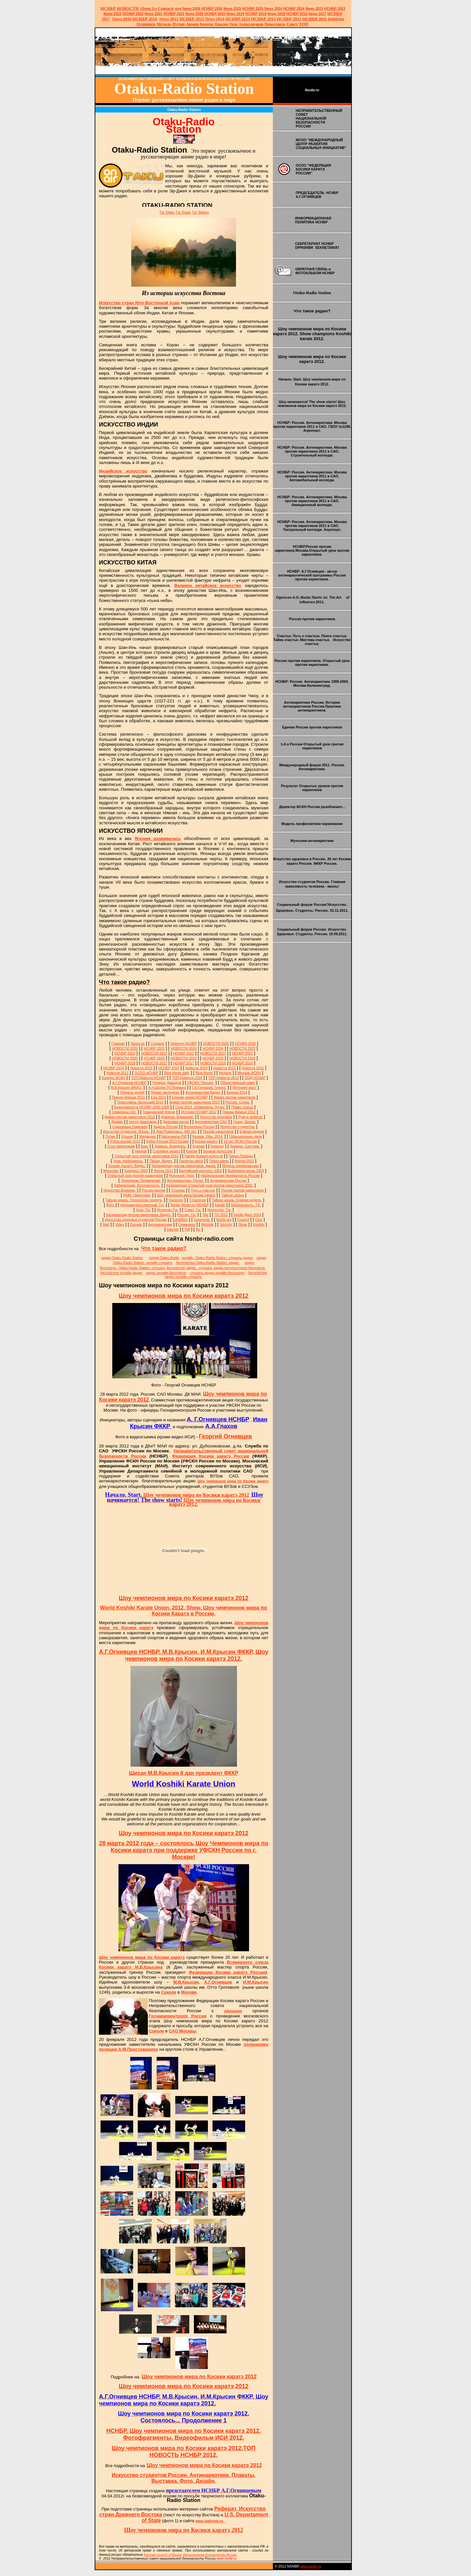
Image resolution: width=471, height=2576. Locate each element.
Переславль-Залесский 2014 (140, 1102)
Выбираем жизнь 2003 (246, 1171)
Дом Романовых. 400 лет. (176, 1131)
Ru (198, 1229)
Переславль (274, 24)
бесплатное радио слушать (189, 1268)
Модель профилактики (240, 1166)
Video (119, 1224)
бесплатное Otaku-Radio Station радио (208, 1263)
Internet (173, 1229)
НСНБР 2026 (245, 1043)
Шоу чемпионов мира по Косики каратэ (232, 1481)
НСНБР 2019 (256, 14)
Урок (233, 24)
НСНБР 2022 (133, 14)
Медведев (147, 1136)
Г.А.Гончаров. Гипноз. (209, 1087)
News (269, 8)
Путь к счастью (203, 1190)
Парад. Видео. (161, 1161)
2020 (194, 14)
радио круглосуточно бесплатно (239, 1268)
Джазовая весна (176, 1122)
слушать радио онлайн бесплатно (217, 1273)
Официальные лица (245, 1136)
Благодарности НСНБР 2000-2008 (141, 1107)
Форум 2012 (244, 1161)
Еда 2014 (158, 1097)
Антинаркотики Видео (203, 1092)
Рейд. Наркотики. (137, 1195)
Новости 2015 (141, 1068)
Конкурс (207, 24)
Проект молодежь (165, 1092)
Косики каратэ (206, 1141)
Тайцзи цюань (232, 1195)
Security (226, 1224)
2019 (235, 14)
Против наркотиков (218, 1131)
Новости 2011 (117, 1073)
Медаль (225, 1073)
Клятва (191, 1151)
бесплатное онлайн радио (121, 1273)
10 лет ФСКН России (240, 1141)
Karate (220, 1205)
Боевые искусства (217, 1151)
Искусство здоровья (216, 1117)
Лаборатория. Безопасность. (137, 1185)
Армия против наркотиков (234, 1097)
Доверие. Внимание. (177, 1117)
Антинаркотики (160, 1224)
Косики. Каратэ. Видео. (127, 1166)
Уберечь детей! (132, 1092)
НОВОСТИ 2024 (183, 1048)
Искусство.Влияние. (119, 1190)
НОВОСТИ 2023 (242, 1048)
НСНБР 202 (212, 8)
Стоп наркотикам (121, 1146)
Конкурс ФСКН (113, 1078)
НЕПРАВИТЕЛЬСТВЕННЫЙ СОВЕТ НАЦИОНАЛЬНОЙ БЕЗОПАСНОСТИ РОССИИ (319, 118)
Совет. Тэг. (192, 1210)
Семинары (186, 1224)
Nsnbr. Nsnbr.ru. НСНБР (189, 1205)
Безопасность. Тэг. (246, 1205)
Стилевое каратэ (166, 1151)
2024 (278, 8)
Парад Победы (241, 1156)
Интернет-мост (244, 1087)
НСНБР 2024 (294, 8)
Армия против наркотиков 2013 (194, 1102)
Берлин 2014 (237, 1092)
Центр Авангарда (143, 1122)
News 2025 (233, 8)
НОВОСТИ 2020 (125, 1058)
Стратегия (197, 1200)
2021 (154, 14)
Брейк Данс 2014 (247, 1215)
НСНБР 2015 (113, 1068)
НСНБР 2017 (183, 1063)
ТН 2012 (221, 1215)
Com (258, 1219)
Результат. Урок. (182, 1175)
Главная (118, 1043)
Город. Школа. (244, 1122)
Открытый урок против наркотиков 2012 (147, 1156)
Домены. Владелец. (170, 1146)
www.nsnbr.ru (310, 2566)
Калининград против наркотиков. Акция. (184, 1166)
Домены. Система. (245, 1146)
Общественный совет (237, 1083)
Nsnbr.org (223, 1219)
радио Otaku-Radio (164, 1258)
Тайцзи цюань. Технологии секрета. (134, 1200)
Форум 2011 (163, 1171)
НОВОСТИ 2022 (154, 1053)
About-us (138, 1043)
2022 (112, 14)
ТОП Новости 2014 (187, 1078)
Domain (136, 1224)
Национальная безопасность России (230, 1175)
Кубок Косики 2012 (125, 1141)
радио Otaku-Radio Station (122, 1258)
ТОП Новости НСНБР (148, 1078)
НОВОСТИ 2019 (183, 1058)
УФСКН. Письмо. (200, 1083)
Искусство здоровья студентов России (135, 1219)
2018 (276, 14)
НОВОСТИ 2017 (154, 1063)
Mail (106, 1224)
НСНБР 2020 (215, 14)
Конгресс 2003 (136, 1171)
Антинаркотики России (228, 1180)
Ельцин (127, 1136)
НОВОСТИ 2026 (216, 1043)
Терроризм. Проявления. (141, 1180)
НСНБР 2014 (168, 1068)
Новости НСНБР (183, 1043)
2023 (314, 8)
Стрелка (178, 1190)
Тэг (167, 212)
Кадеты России (165, 1127)
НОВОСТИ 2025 (125, 1048)
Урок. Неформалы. (128, 1161)
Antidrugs (336, 19)
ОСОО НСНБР (146, 1073)
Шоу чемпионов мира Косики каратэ (186, 1195)
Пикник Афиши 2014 (128, 1097)
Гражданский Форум (159, 1112)
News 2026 (191, 8)
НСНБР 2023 (334, 8)
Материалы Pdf (174, 1136)
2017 (317, 14)
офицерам (233, 2011)
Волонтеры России (199, 1127)
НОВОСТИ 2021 (213, 1053)
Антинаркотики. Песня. (185, 1180)
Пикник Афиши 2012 (239, 1112)
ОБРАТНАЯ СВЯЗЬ (311, 269)
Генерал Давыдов (166, 1083)
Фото (110, 1205)
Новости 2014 (196, 1068)
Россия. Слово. (238, 1102)
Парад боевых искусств (204, 1156)
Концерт (217, 1146)
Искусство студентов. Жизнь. (126, 1131)
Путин (110, 1136)
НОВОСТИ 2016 (213, 1063)
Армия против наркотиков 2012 (129, 1117)
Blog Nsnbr (204, 1073)
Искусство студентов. (237, 1127)
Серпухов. (202, 1219)
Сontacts (158, 1043)
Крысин (221, 24)
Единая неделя (252, 1131)
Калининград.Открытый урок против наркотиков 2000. (209, 1185)
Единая (199, 1146)
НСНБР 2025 (252, 8)
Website (207, 1224)
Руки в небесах (250, 1117)
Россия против (153, 1190)
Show (243, 1224)
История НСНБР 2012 (198, 1112)
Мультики (110, 1171)
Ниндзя (141, 1151)
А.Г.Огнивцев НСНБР (129, 1083)
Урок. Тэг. (143, 1210)
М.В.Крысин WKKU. (126, 1087)
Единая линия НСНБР (190, 1097)
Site (205, 1215)
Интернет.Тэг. (168, 1210)
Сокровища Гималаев (130, 1127)
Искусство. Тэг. (219, 1210)
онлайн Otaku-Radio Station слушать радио (217, 1258)
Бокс (145, 1146)
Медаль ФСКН (249, 1073)
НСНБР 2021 (173, 14)
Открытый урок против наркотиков (135, 1175)
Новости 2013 (224, 1068)
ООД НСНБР (255, 1078)
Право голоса (242, 1107)
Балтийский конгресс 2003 (200, 1171)
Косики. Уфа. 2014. (208, 1136)
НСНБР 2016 (242, 1063)
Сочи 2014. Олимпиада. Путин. (200, 1107)
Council (243, 1219)
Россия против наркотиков (242, 1190)
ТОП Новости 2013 (223, 1078)
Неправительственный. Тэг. (142, 1205)
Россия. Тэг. (186, 1215)
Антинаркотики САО (211, 1122)
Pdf (187, 1229)
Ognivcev (176, 1200)
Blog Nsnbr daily (177, 1073)
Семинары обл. (124, 1112)
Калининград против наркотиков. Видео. (138, 1215)
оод (178, 8)
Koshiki (258, 1224)
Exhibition (180, 1219)
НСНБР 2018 (296, 14)
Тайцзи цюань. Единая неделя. (237, 1200)
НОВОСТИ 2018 (242, 1058)
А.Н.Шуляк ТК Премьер (167, 1087)
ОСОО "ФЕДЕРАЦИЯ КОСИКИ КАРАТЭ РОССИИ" (313, 169)
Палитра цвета (191, 1161)
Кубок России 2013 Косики (167, 1141)
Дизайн (117, 1122)
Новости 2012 (253, 1068)
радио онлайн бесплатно (166, 1273)
